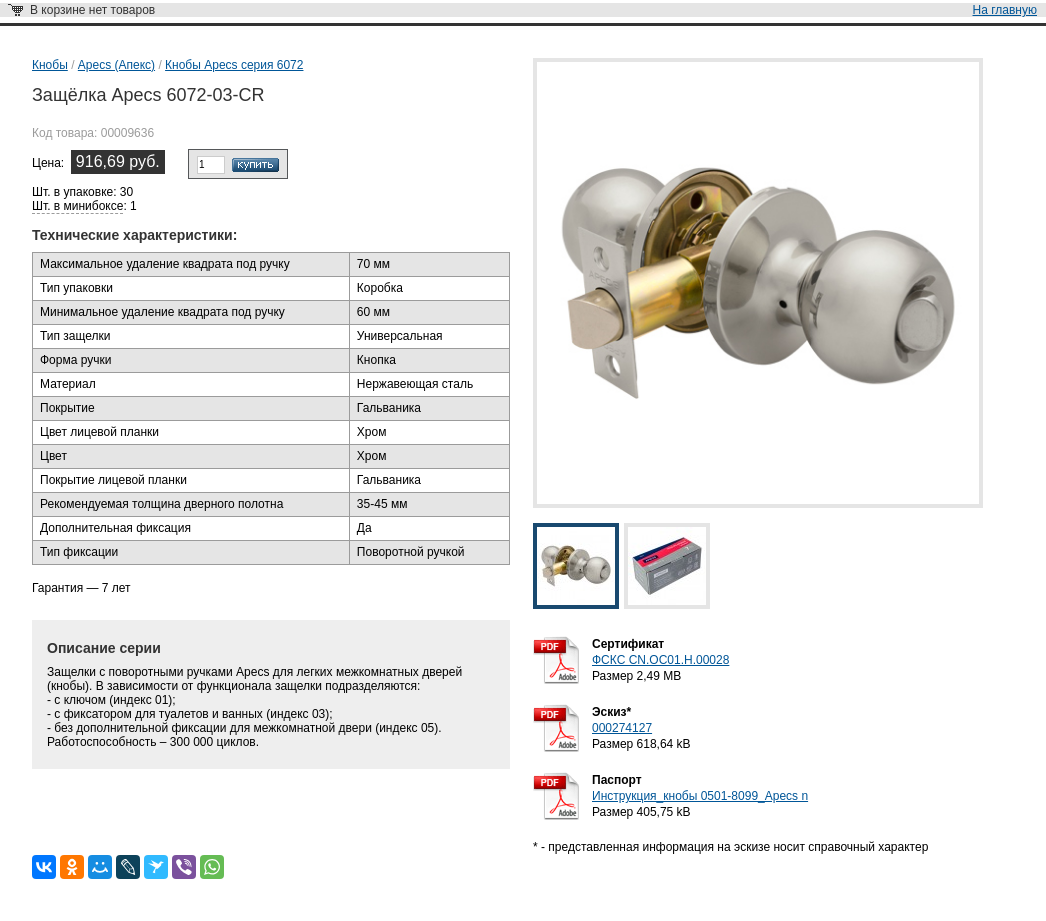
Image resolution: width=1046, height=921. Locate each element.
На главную (1005, 10)
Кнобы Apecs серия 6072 (234, 65)
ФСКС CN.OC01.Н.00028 (660, 660)
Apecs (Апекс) (116, 65)
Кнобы (50, 65)
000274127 (622, 728)
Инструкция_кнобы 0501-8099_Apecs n (700, 796)
